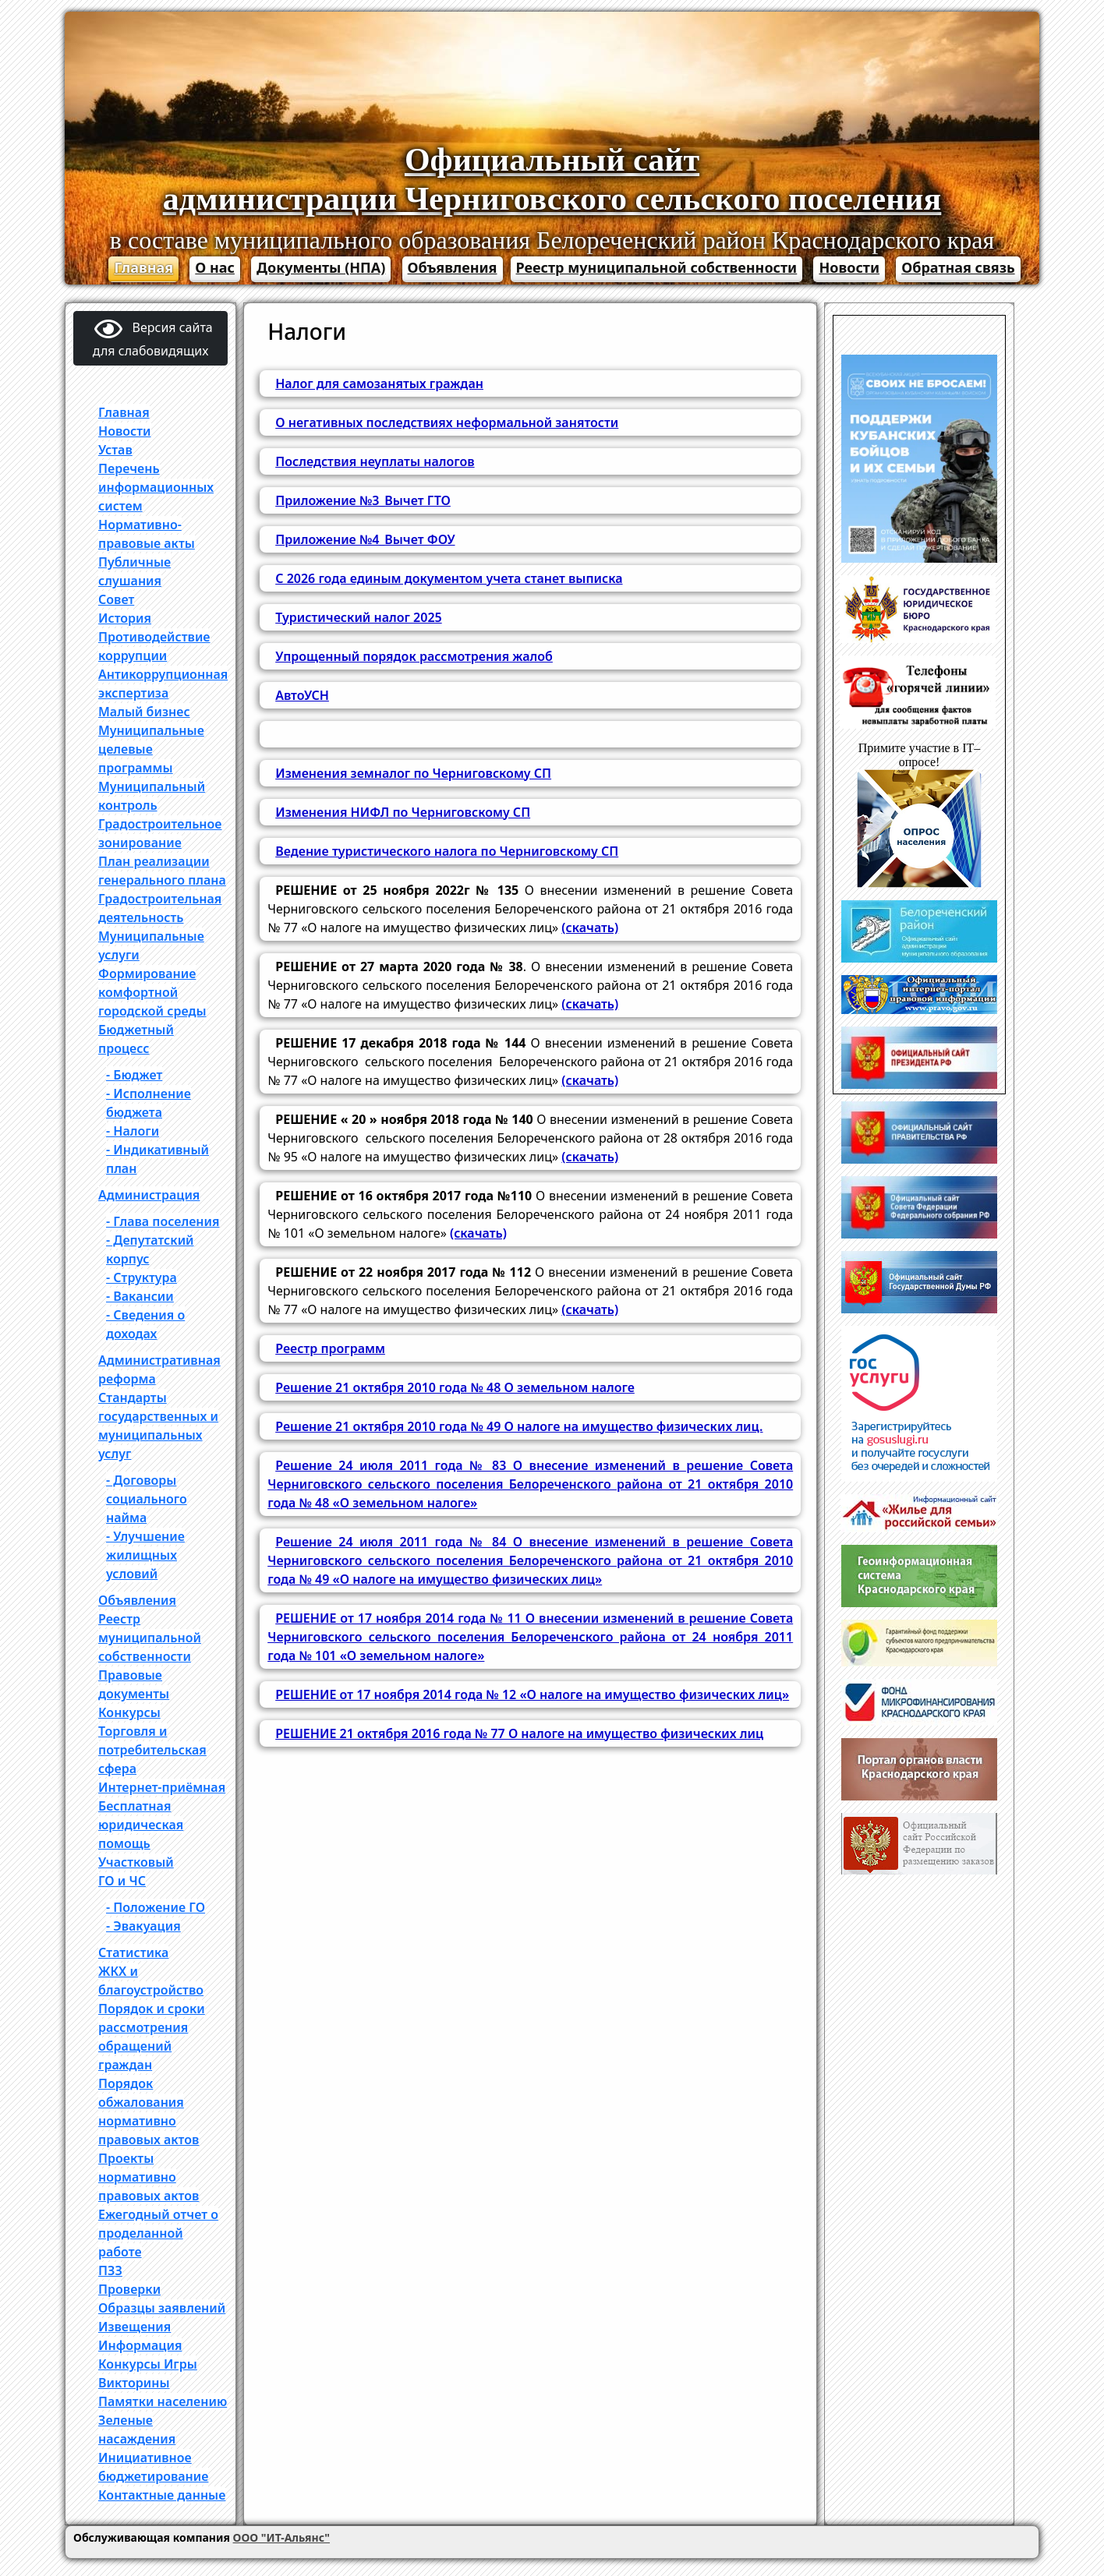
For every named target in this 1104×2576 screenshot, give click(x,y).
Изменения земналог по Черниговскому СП (413, 773)
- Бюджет (134, 1074)
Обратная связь (957, 267)
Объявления (452, 267)
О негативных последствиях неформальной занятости (446, 422)
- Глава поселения (163, 1221)
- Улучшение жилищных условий (145, 1555)
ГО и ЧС (122, 1880)
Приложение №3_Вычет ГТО (363, 500)
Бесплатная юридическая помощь (140, 1824)
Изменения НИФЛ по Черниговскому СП (402, 812)
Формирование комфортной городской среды (152, 992)
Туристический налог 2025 (358, 617)
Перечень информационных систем (156, 487)
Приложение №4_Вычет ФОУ (365, 539)
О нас (215, 267)
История (124, 618)
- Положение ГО (155, 1907)
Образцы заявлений (161, 2307)
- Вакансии (140, 1296)
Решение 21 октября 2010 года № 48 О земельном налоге (455, 1387)
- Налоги (132, 1131)
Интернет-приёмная (161, 1787)
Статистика (133, 1952)
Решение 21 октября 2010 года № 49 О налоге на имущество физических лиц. (519, 1426)
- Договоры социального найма (146, 1499)
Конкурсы (129, 1712)
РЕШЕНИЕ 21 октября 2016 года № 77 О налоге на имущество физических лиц (519, 1733)
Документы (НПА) (321, 267)
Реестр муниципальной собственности (657, 267)
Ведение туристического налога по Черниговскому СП (446, 851)
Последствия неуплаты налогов (374, 461)
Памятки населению (162, 2401)
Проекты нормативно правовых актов (148, 2177)
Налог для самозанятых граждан (379, 383)
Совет (116, 599)
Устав (115, 449)
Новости (849, 267)
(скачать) (589, 927)
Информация (140, 2345)
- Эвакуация (143, 1926)
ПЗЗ (110, 2270)
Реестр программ (330, 1348)
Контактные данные (161, 2495)
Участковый (136, 1862)
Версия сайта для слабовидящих (153, 337)
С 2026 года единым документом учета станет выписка (448, 578)
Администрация (149, 1194)
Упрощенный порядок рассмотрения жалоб (414, 656)
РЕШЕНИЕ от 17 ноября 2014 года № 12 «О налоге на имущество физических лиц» (532, 1694)
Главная (143, 267)
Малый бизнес (144, 711)
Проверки (129, 2289)
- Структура (141, 1277)
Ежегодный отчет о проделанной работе (158, 2233)
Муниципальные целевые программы (151, 749)
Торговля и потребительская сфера (152, 1750)
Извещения (134, 2326)
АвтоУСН (302, 695)
